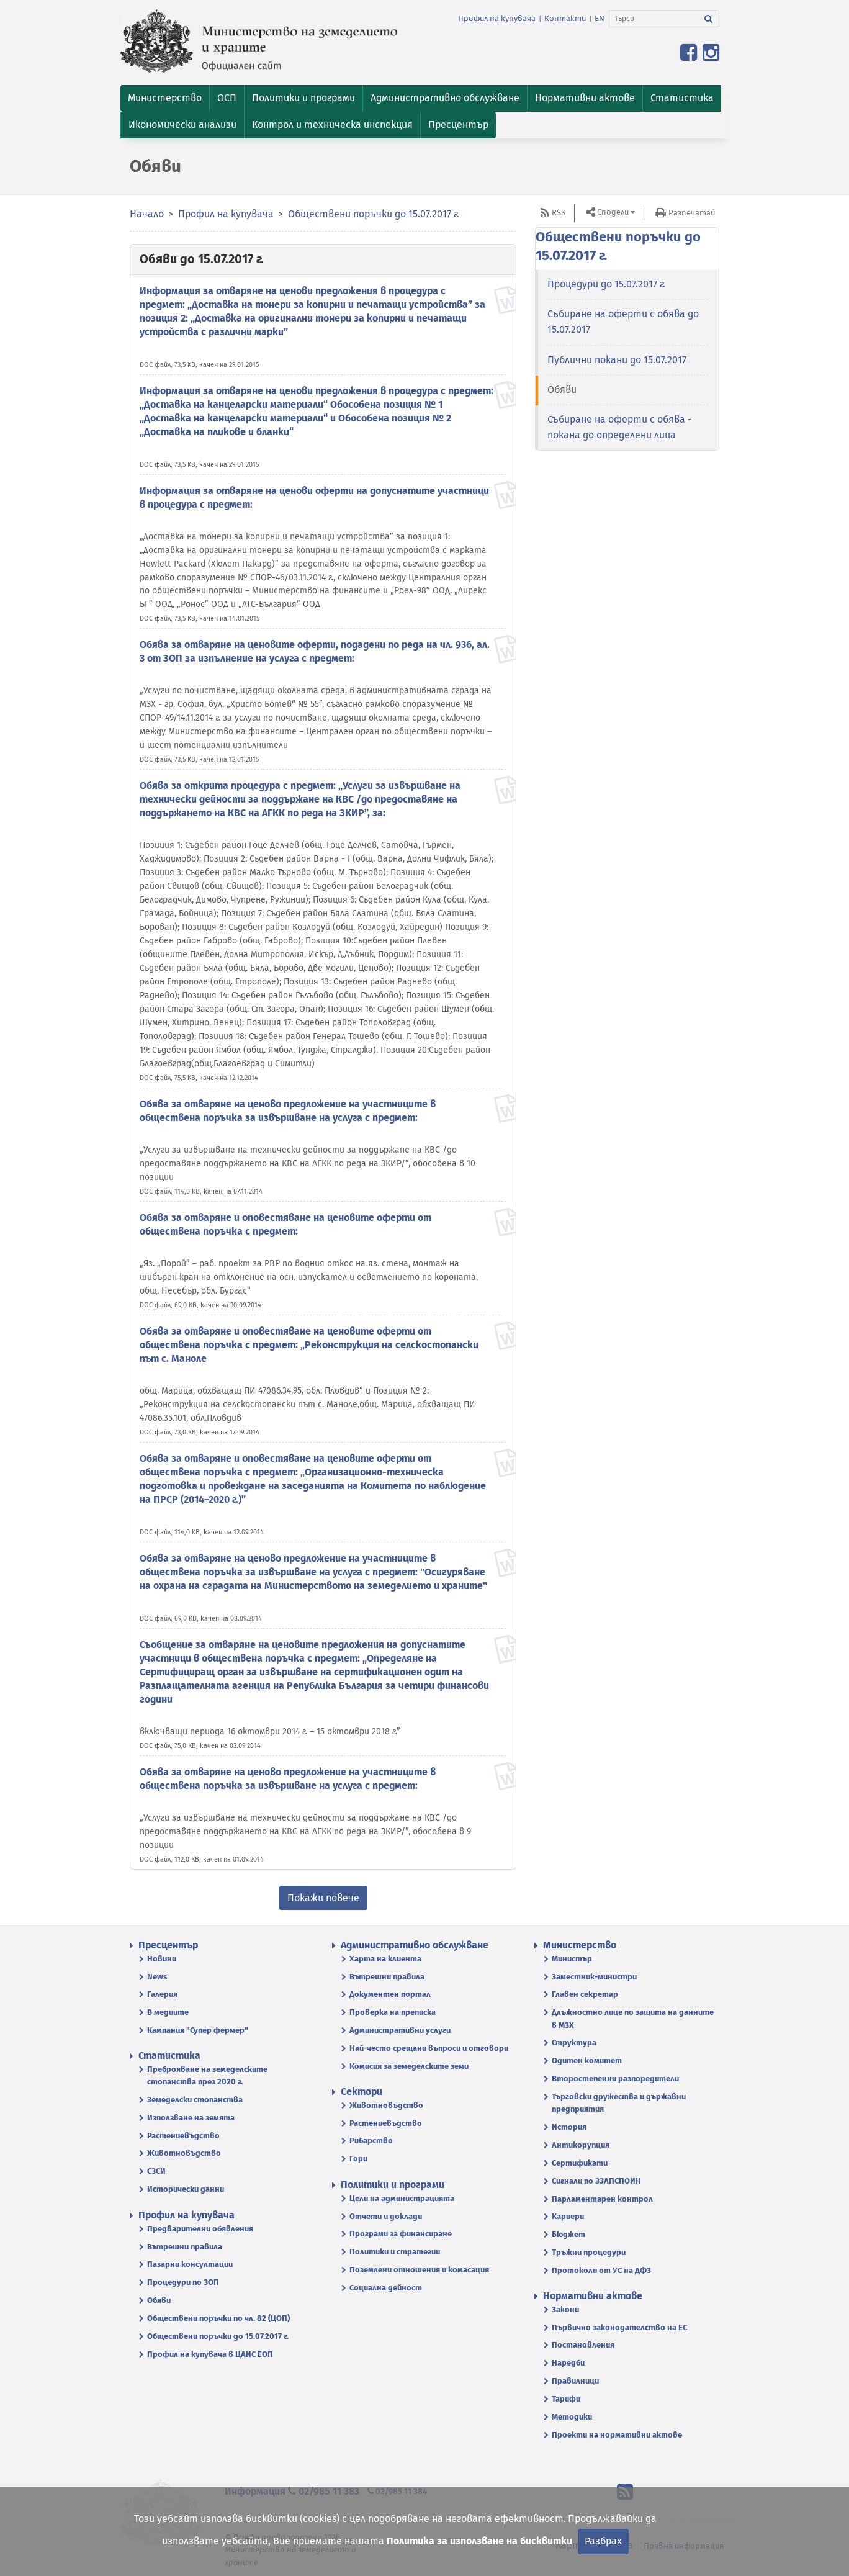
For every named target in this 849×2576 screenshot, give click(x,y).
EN (599, 18)
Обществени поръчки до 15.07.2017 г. (373, 214)
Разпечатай (691, 212)
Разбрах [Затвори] (603, 2541)
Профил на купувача (497, 18)
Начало (147, 214)
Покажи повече (323, 1898)
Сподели (613, 212)
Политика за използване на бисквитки (479, 2541)
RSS (558, 212)
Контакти (565, 18)
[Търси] (654, 18)
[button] (164, 98)
